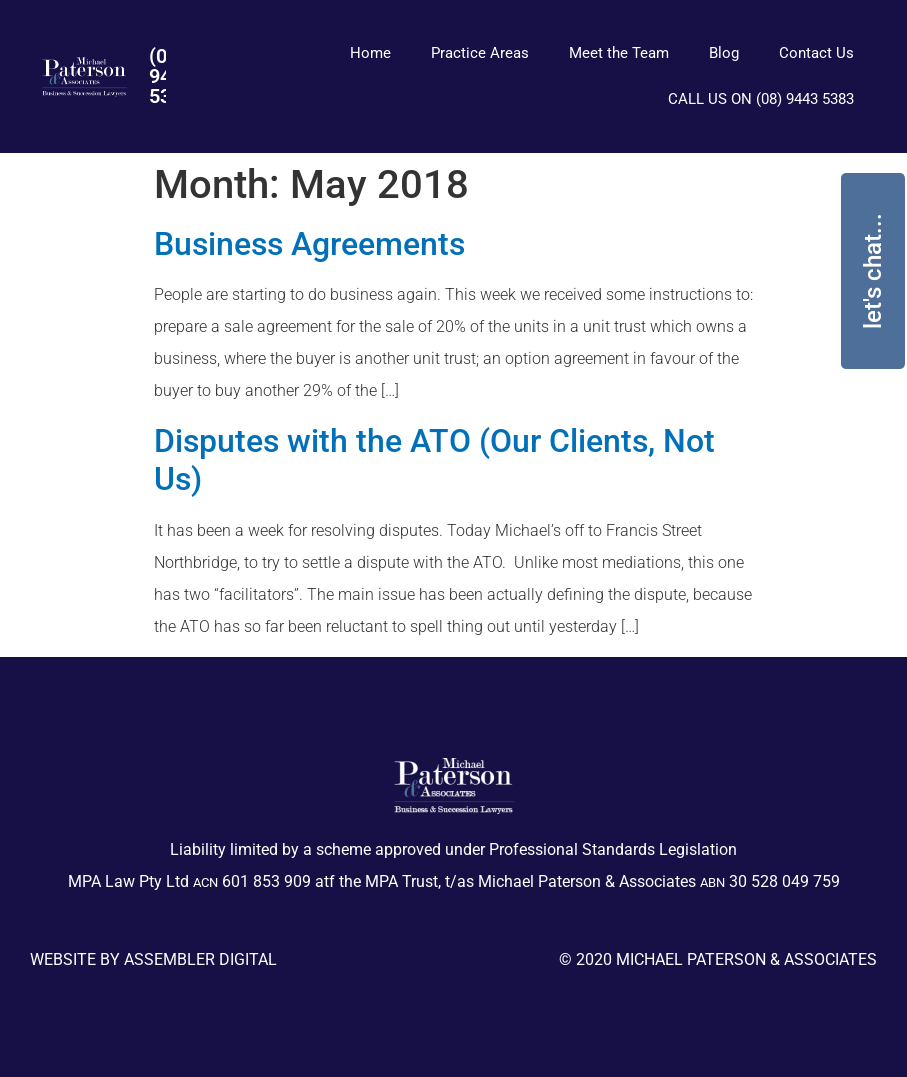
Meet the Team (619, 53)
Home (370, 53)
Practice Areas (480, 53)
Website (63, 959)
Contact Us (816, 53)
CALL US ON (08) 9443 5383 (761, 99)
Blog (724, 53)
